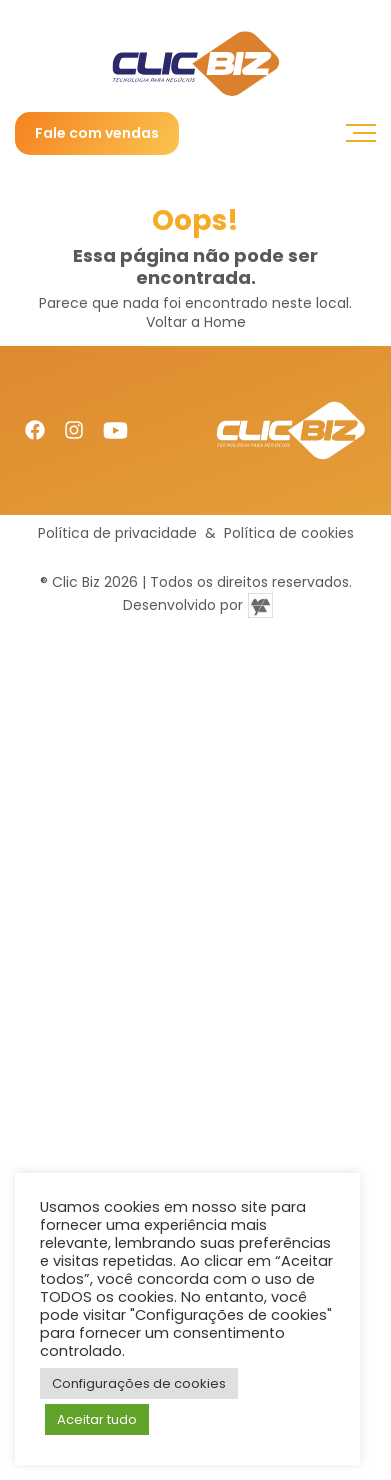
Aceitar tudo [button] (97, 1419)
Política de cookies (289, 533)
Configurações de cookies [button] (139, 1383)
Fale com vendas (97, 133)
